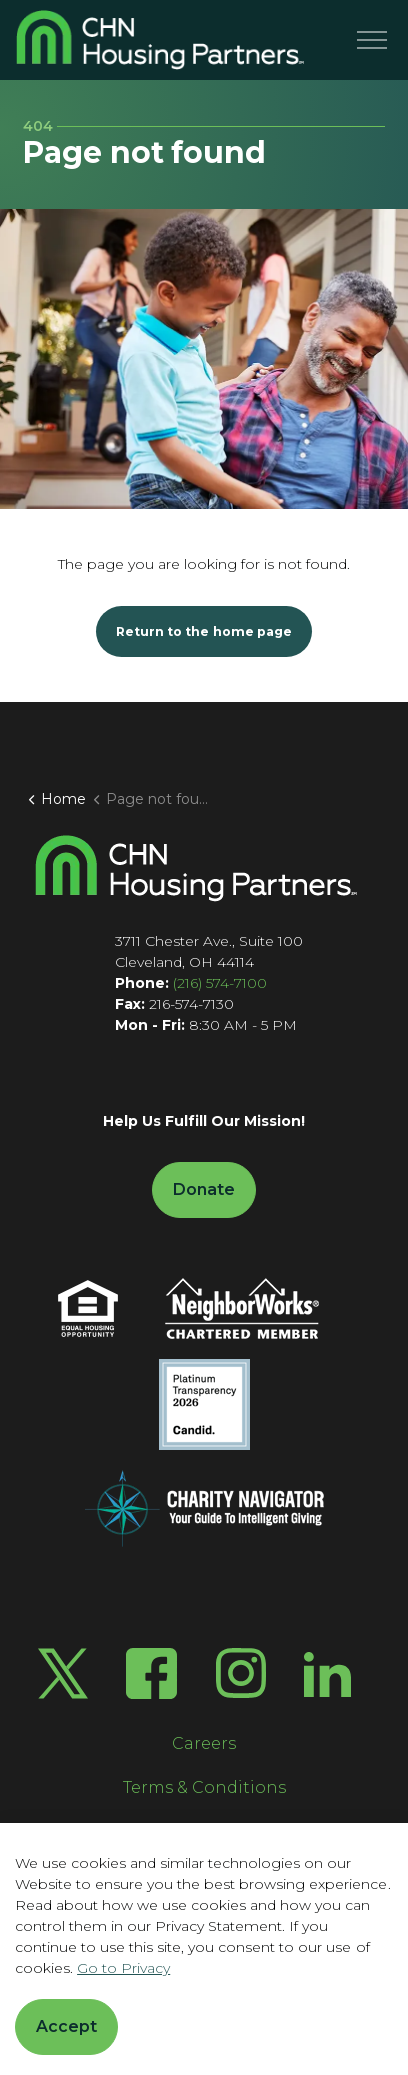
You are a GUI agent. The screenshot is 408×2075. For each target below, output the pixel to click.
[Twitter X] (63, 1673)
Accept (66, 2027)
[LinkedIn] (327, 1673)
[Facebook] (151, 1673)
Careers (204, 1743)
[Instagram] (241, 1673)
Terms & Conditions (204, 1787)
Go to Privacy (123, 1968)
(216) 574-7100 (220, 983)
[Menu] (372, 40)
